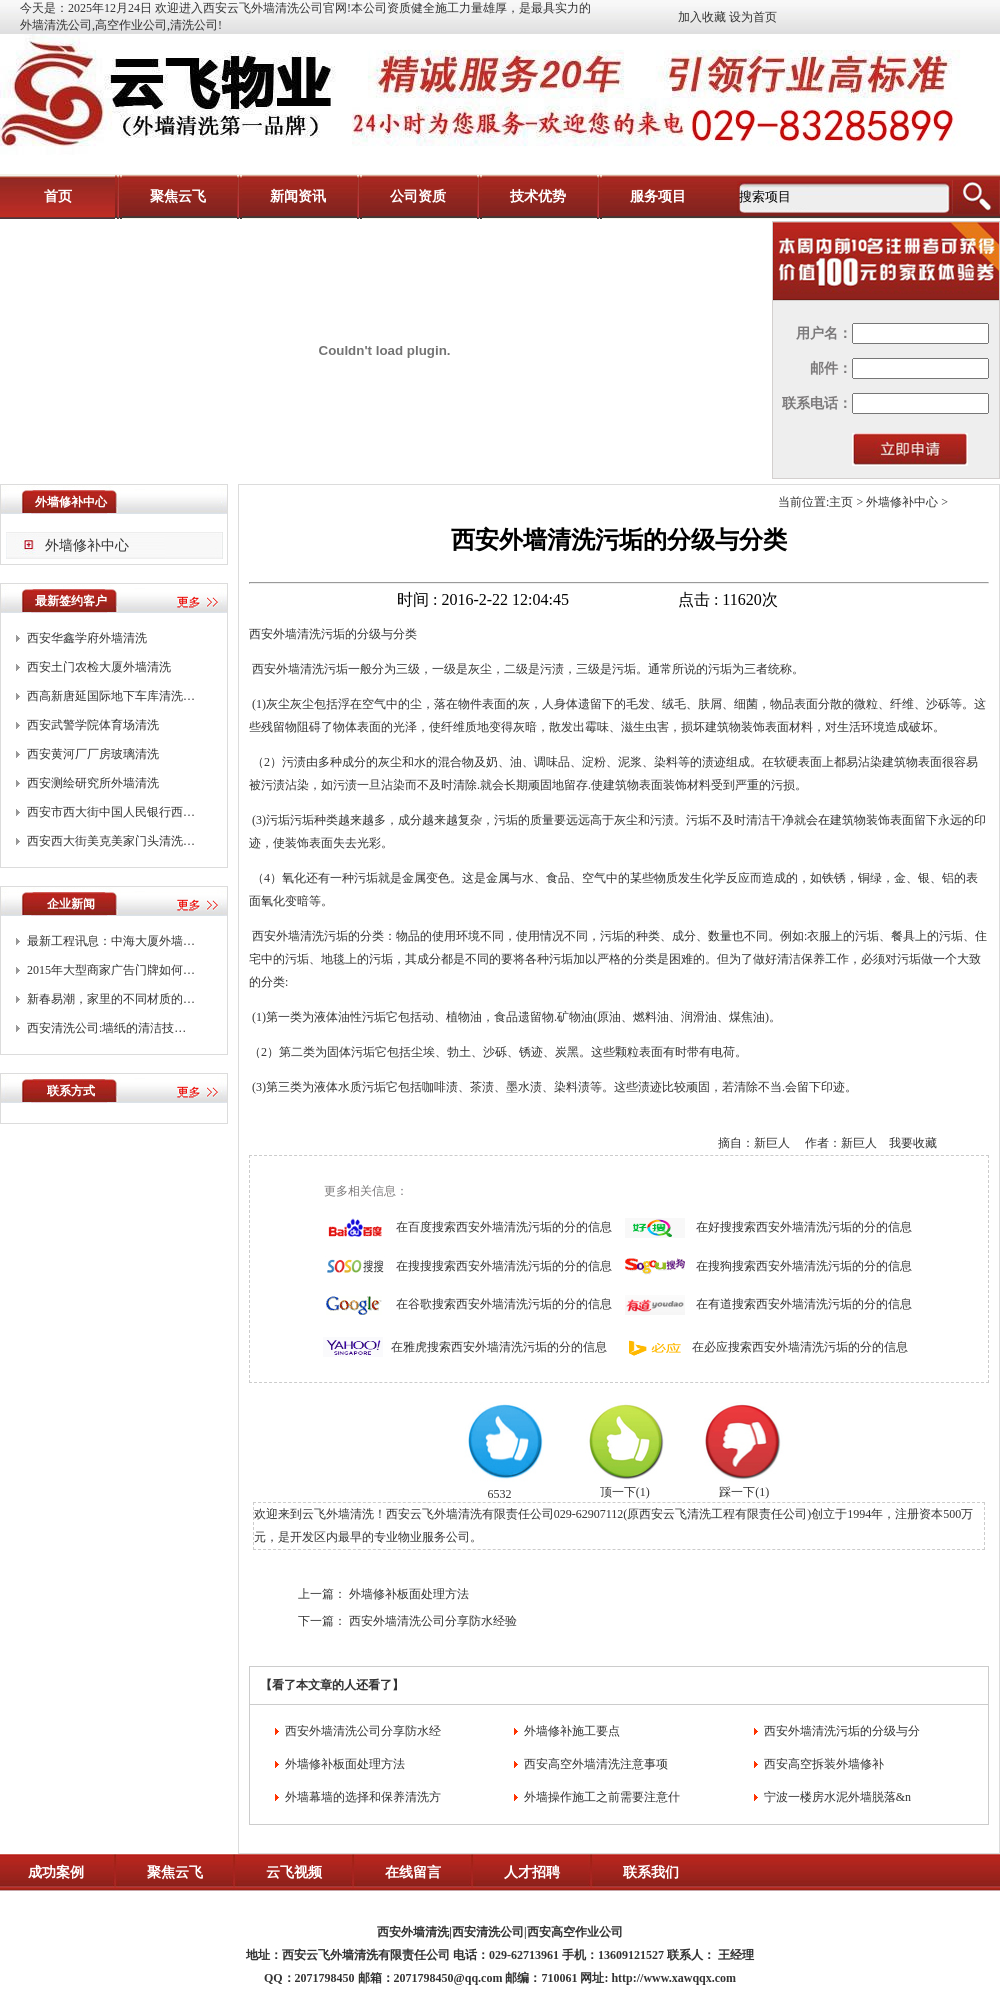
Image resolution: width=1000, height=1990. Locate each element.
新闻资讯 (298, 196)
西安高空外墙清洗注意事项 (596, 1764)
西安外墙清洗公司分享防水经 (363, 1731)
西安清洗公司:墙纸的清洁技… (106, 1028)
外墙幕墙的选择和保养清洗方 (363, 1797)
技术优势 (538, 196)
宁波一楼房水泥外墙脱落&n (837, 1797)
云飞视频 (294, 1872)
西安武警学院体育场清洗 (93, 725)
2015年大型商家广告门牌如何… (111, 970)
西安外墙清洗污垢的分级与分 (842, 1731)
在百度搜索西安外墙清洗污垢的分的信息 (504, 1227)
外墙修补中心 (87, 545)
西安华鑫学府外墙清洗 (87, 638)
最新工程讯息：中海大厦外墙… (111, 941)
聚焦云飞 (178, 196)
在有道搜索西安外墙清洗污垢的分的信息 (804, 1304)
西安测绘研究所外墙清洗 (93, 783)
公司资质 (418, 196)
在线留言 (413, 1872)
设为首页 (753, 17)
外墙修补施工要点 (572, 1731)
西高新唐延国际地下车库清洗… (111, 696)
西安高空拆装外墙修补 (824, 1764)
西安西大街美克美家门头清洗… (111, 841)
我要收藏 (913, 1143)
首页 (58, 196)
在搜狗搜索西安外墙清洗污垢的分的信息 (804, 1266)
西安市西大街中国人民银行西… (111, 812)
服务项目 (658, 196)
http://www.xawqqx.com (673, 1978)
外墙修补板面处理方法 (409, 1594)
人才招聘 (532, 1872)
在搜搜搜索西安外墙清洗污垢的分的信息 (504, 1266)
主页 (841, 502)
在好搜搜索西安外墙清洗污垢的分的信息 (804, 1227)
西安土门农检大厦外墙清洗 (99, 667)
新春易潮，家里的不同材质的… (111, 999)
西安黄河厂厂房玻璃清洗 (93, 754)
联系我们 (651, 1872)
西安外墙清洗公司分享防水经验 (433, 1621)
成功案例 (56, 1872)
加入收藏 (702, 17)
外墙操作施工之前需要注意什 (602, 1797)
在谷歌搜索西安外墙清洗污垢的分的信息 (504, 1304)
